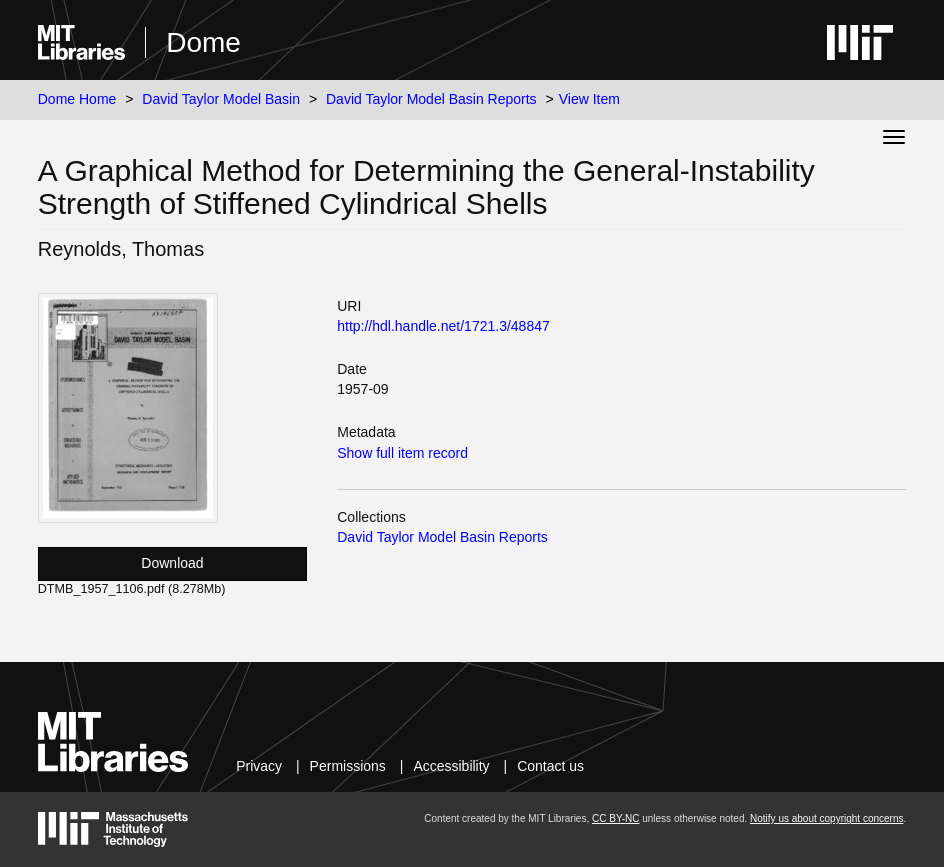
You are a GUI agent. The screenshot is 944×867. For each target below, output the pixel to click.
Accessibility (451, 766)
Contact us (550, 766)
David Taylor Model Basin (221, 99)
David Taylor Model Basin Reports (431, 99)
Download (172, 563)
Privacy (259, 766)
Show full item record (402, 453)
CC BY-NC (615, 818)
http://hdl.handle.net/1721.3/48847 (443, 326)
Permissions (348, 766)
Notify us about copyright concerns (826, 818)
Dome (203, 42)
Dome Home (77, 99)
